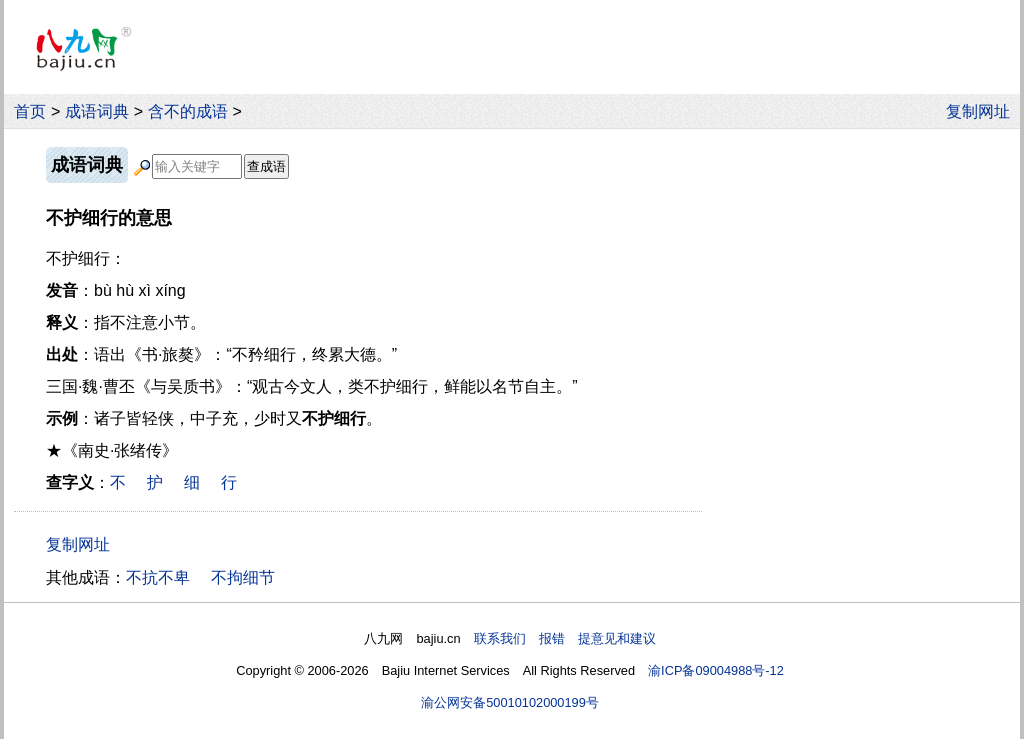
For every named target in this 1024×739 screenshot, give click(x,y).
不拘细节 (243, 577)
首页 (30, 111)
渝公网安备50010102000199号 (510, 702)
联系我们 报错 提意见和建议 (565, 638)
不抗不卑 (158, 577)
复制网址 (983, 111)
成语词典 (97, 111)
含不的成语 (188, 111)
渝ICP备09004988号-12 (716, 670)
